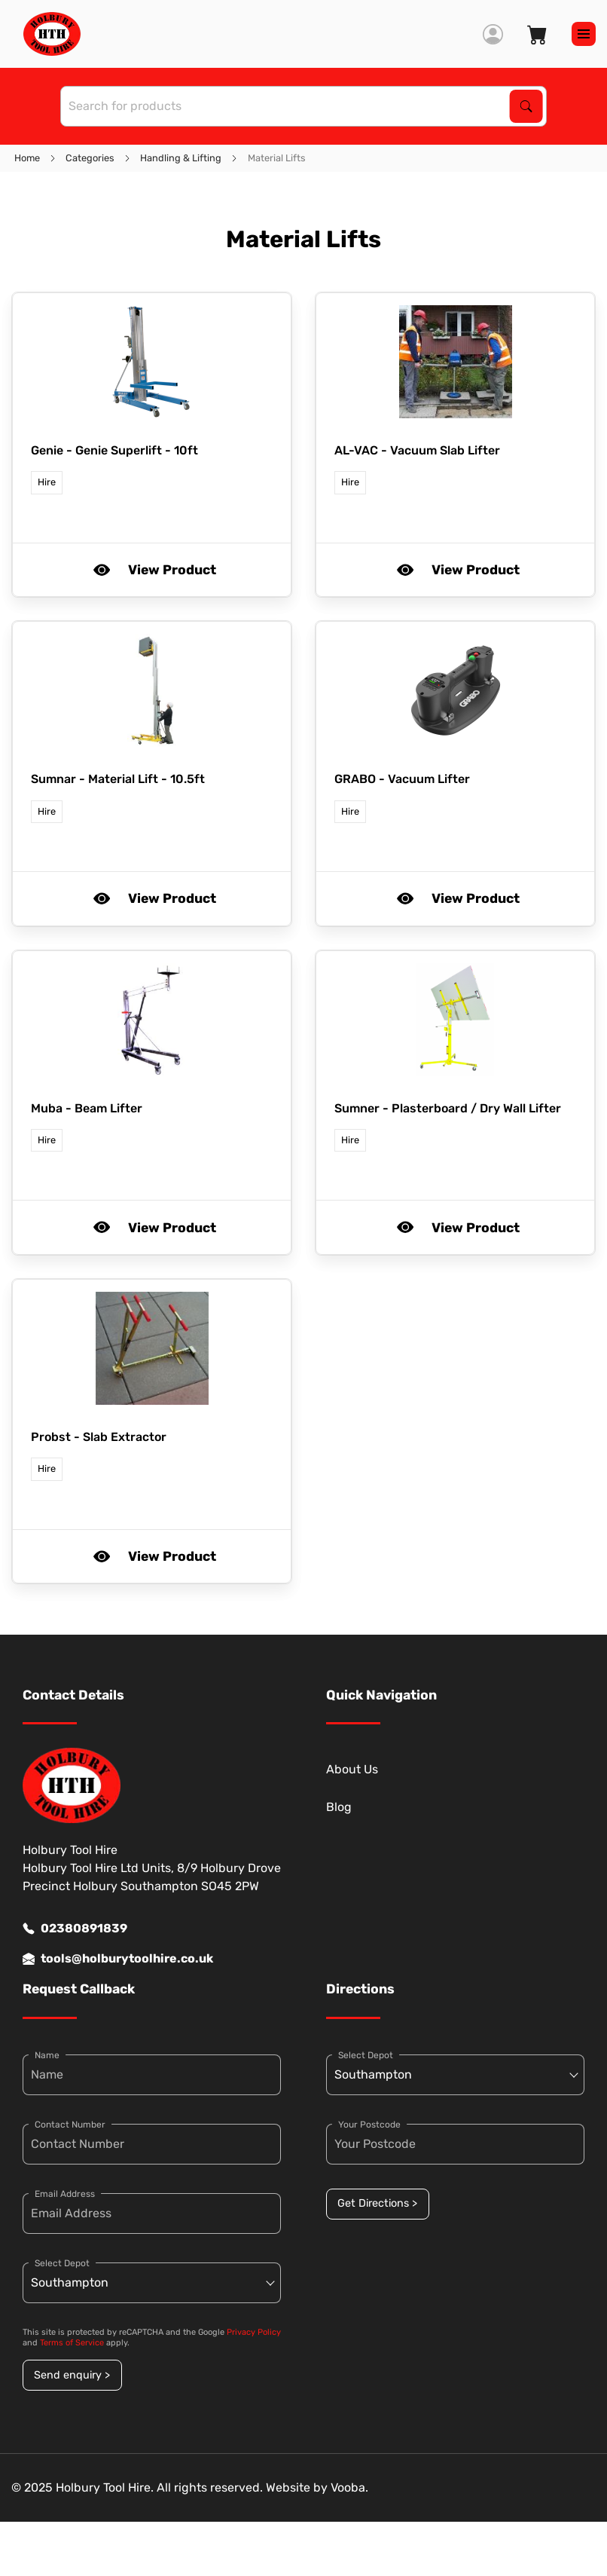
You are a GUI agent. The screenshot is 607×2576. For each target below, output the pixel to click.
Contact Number (70, 2124)
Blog (339, 1807)
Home (27, 158)
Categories (90, 158)
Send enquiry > (72, 2375)
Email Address (65, 2194)
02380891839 (75, 1929)
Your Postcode (369, 2124)
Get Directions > (377, 2203)
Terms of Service (72, 2343)
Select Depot (62, 2263)
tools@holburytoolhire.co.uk (118, 1959)
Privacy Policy (254, 2332)
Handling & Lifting (180, 158)
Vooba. (349, 2487)
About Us (352, 1769)
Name (47, 2055)
